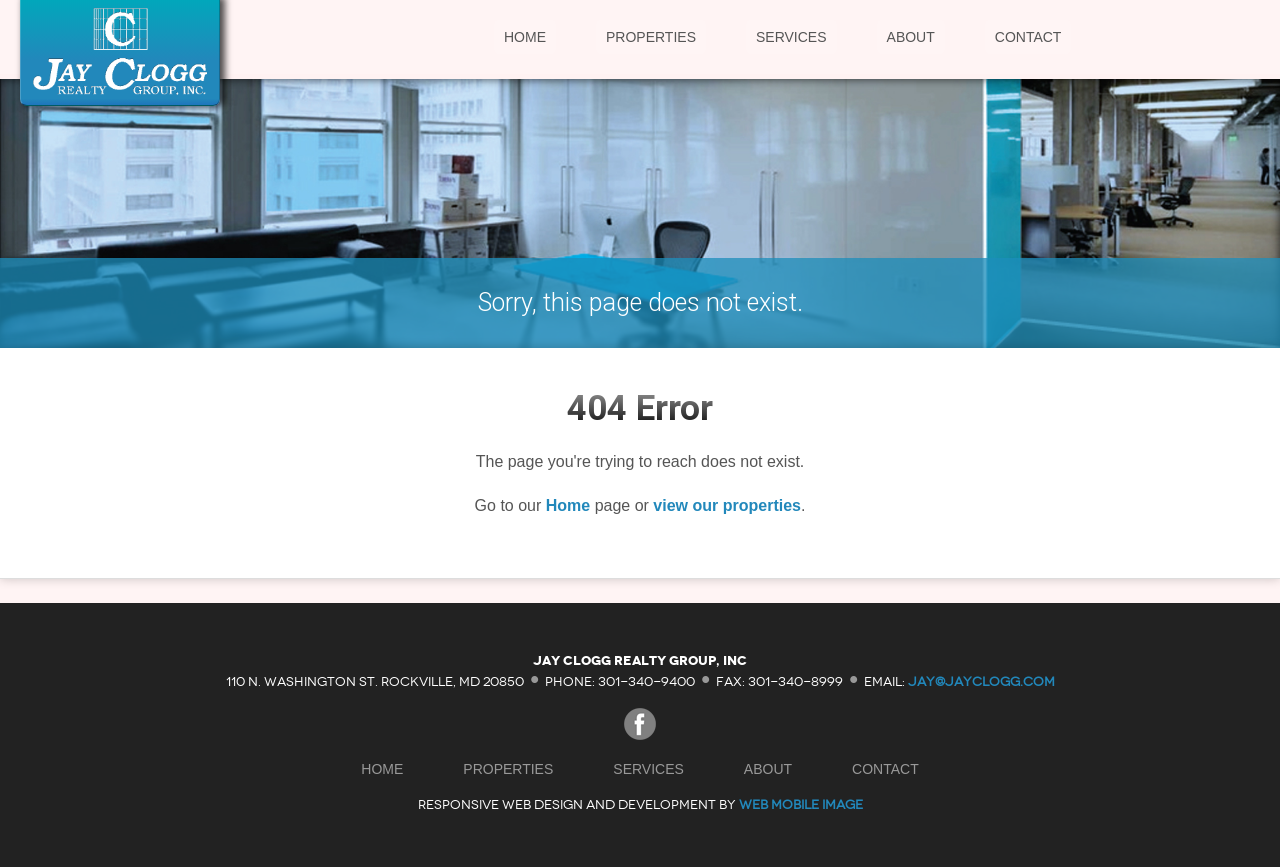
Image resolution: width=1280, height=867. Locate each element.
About (911, 37)
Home (525, 37)
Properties (651, 37)
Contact (1028, 37)
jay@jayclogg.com (981, 680)
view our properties (727, 505)
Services (791, 37)
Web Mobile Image (801, 804)
